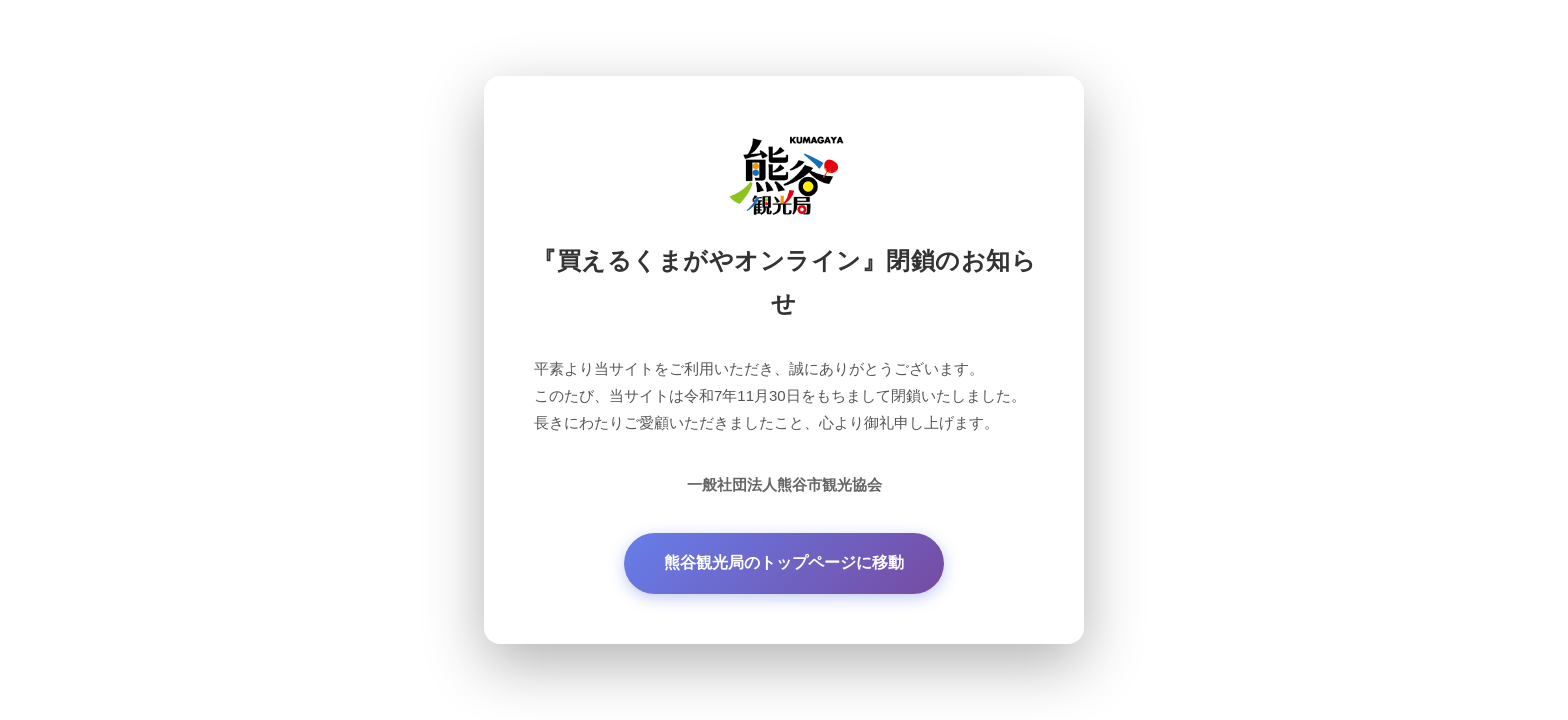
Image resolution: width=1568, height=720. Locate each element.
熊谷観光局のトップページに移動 (784, 562)
